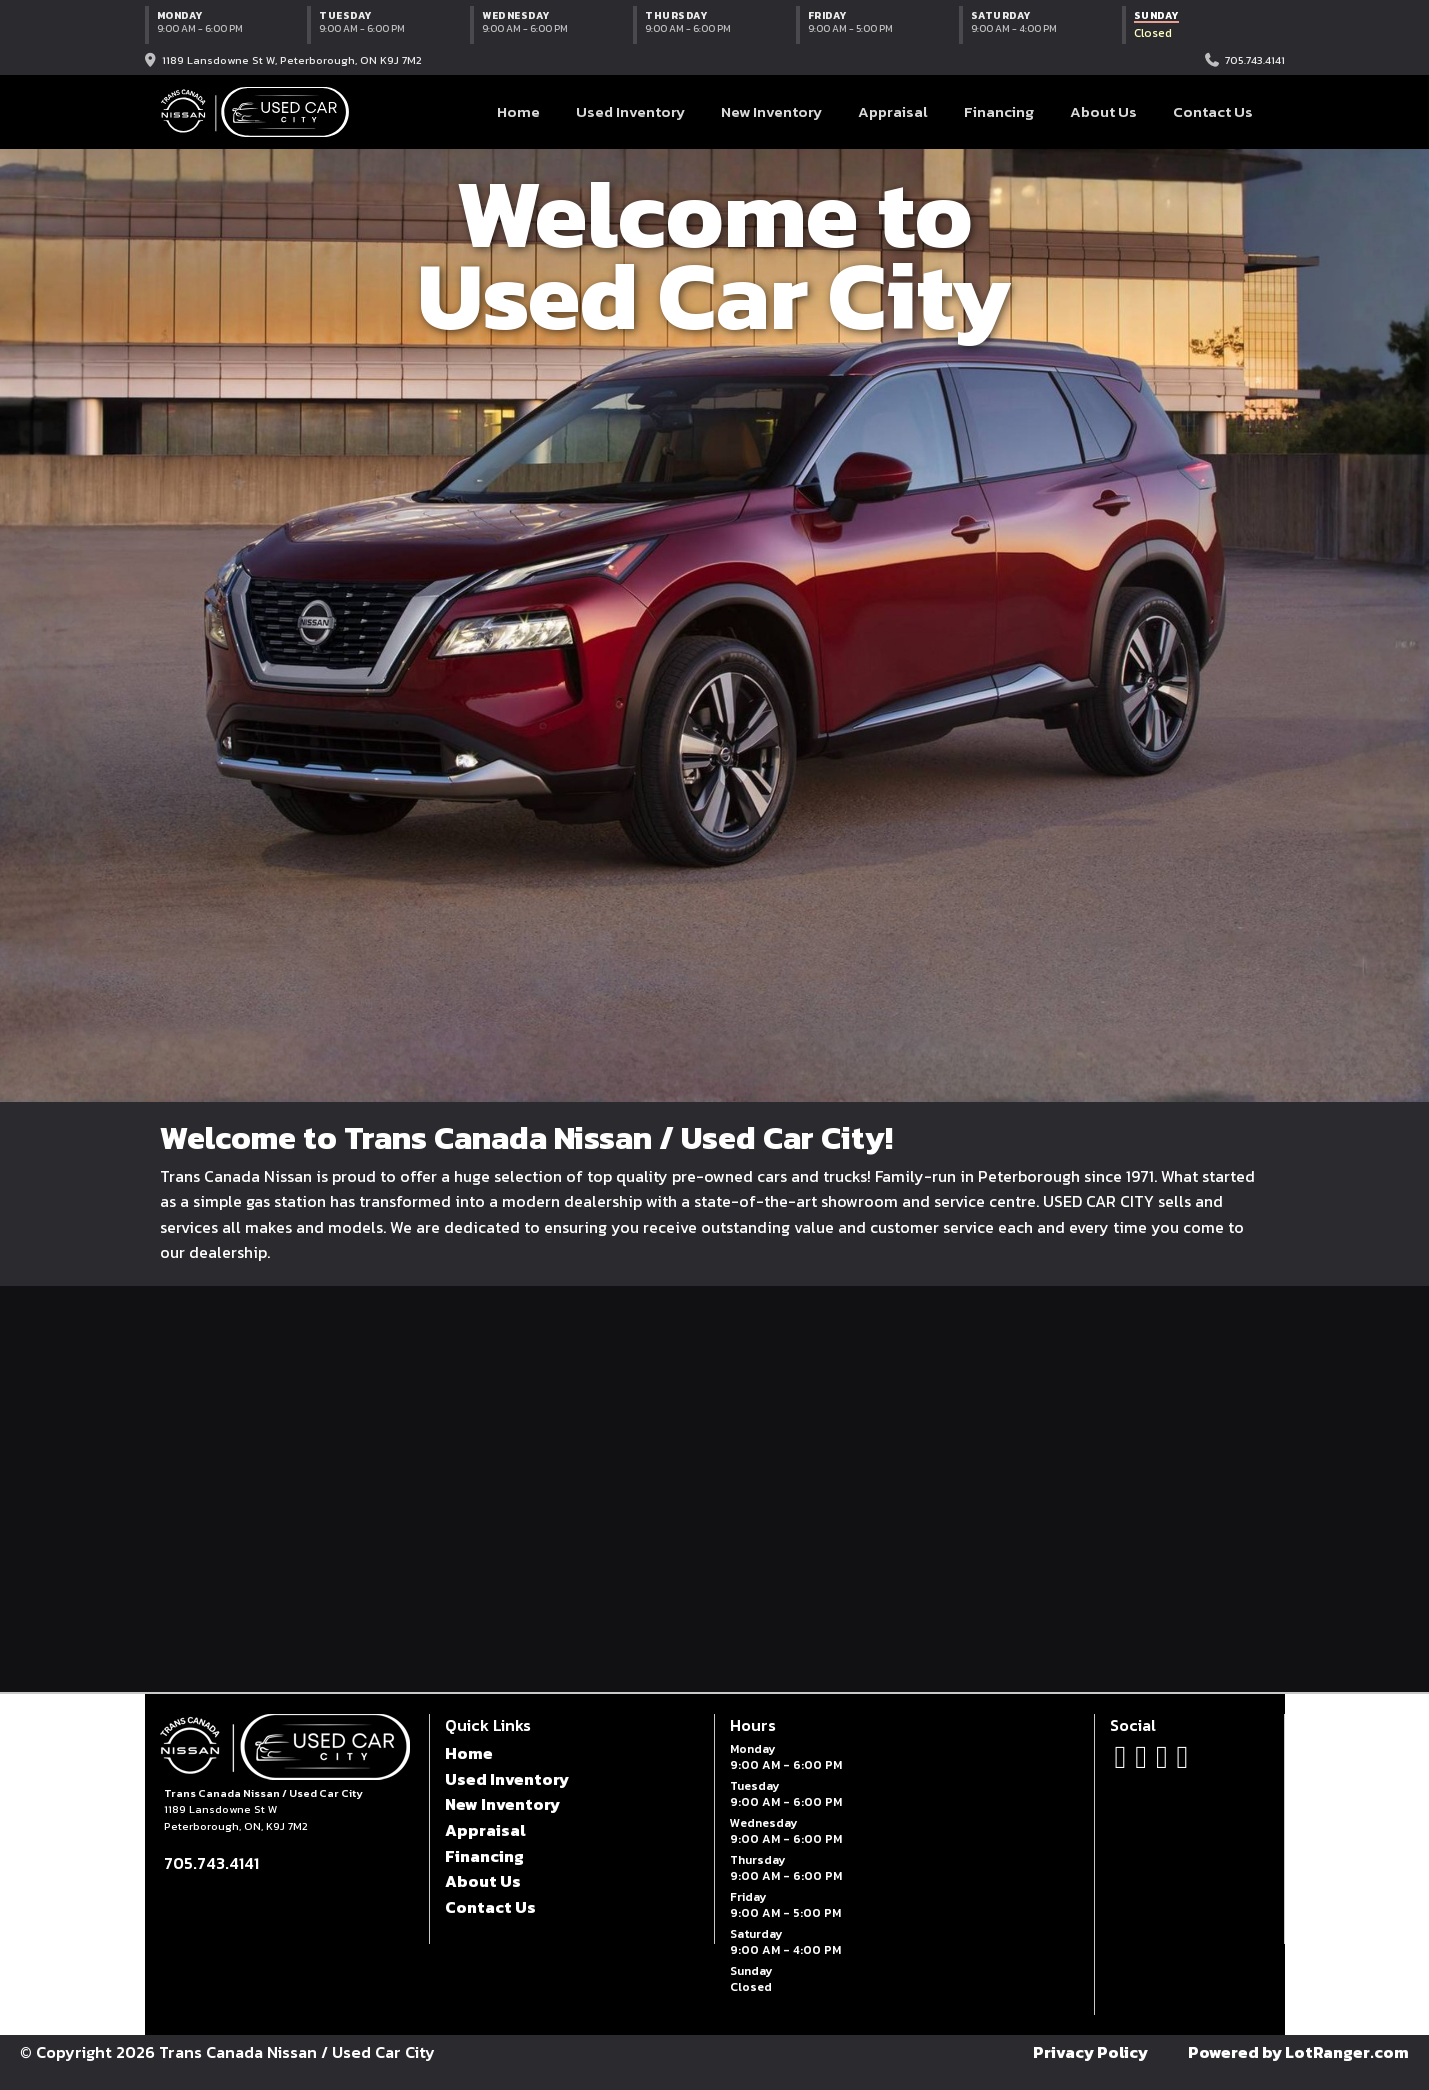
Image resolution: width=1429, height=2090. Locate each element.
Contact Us (1213, 111)
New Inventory (771, 111)
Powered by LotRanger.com (1298, 2052)
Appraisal (893, 111)
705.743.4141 (1255, 60)
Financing (999, 111)
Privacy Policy (1090, 2052)
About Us (1103, 111)
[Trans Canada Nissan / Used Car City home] (255, 112)
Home (518, 111)
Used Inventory (630, 111)
